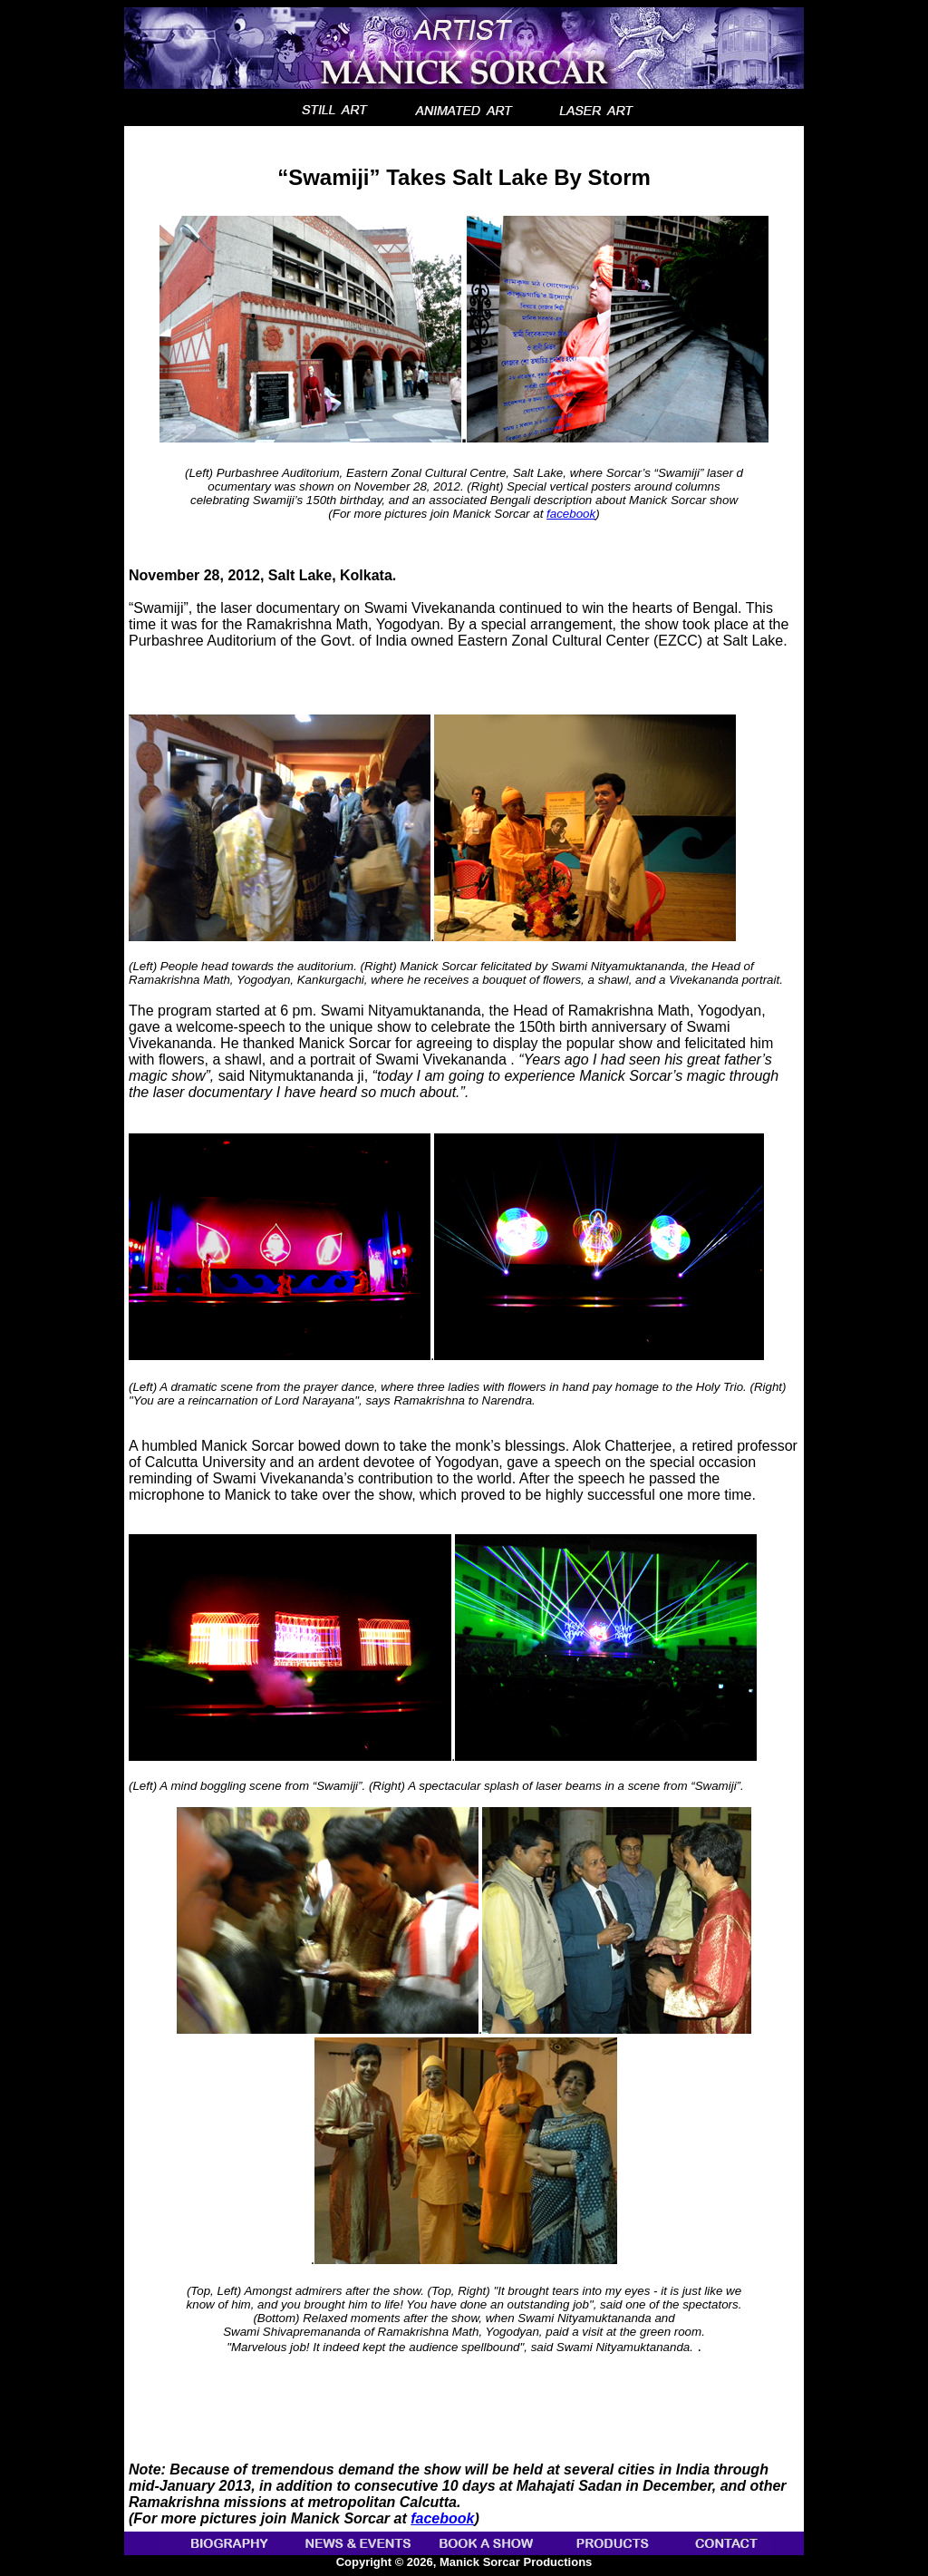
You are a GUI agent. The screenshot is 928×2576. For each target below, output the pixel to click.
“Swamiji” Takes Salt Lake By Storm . (464, 306)
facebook (570, 513)
